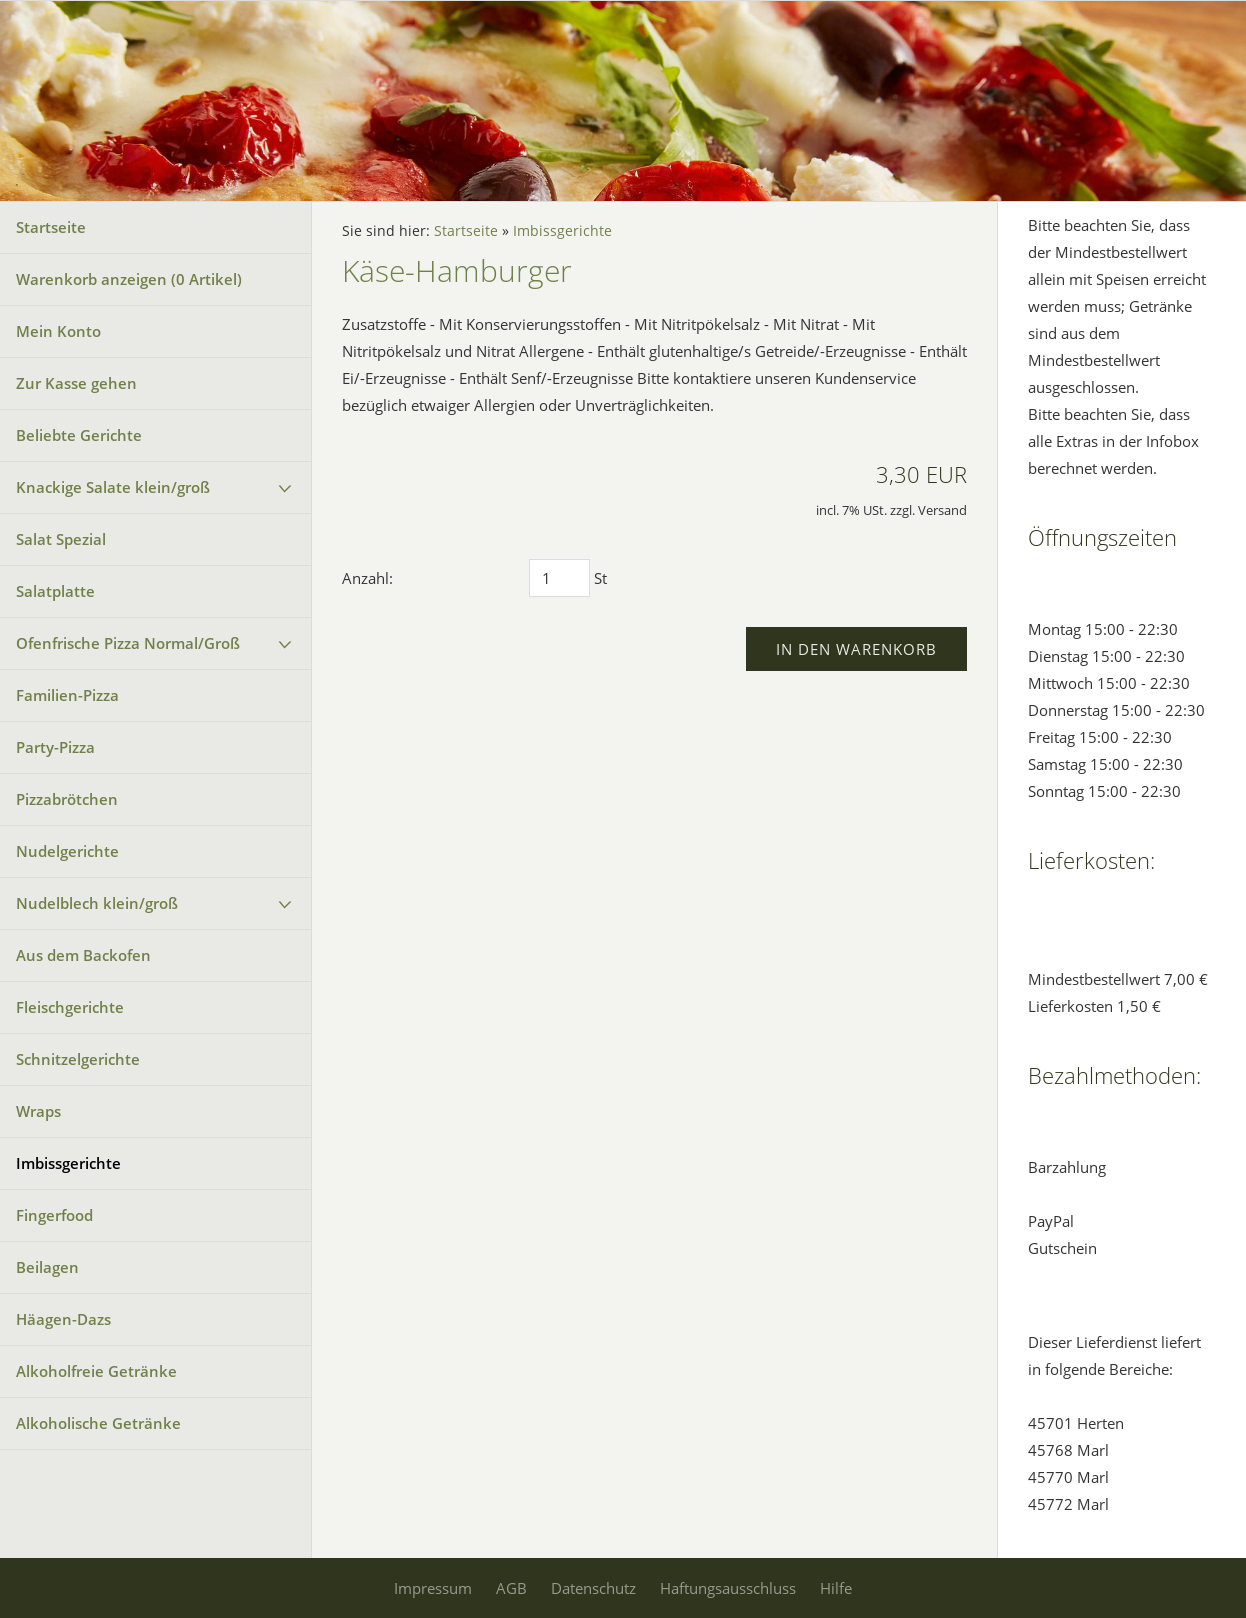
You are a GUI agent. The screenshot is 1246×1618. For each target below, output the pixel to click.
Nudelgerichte (67, 851)
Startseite (51, 227)
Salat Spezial (61, 539)
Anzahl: (367, 578)
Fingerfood (54, 1215)
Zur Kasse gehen (76, 383)
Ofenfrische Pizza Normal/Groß (128, 643)
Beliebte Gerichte (79, 435)
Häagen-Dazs (63, 1319)
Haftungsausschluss (728, 1588)
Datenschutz (593, 1588)
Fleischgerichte (70, 1007)
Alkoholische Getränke (98, 1423)
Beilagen (47, 1267)
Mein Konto (58, 331)
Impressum (433, 1588)
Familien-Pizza (67, 695)
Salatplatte (55, 591)
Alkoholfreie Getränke (96, 1371)
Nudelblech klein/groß (97, 903)
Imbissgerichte (68, 1163)
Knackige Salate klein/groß (113, 487)
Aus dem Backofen (83, 955)
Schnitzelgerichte (78, 1059)
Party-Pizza (55, 747)
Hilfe (836, 1588)
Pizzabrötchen (67, 799)
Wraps (38, 1111)
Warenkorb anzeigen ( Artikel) (129, 279)
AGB (511, 1588)
